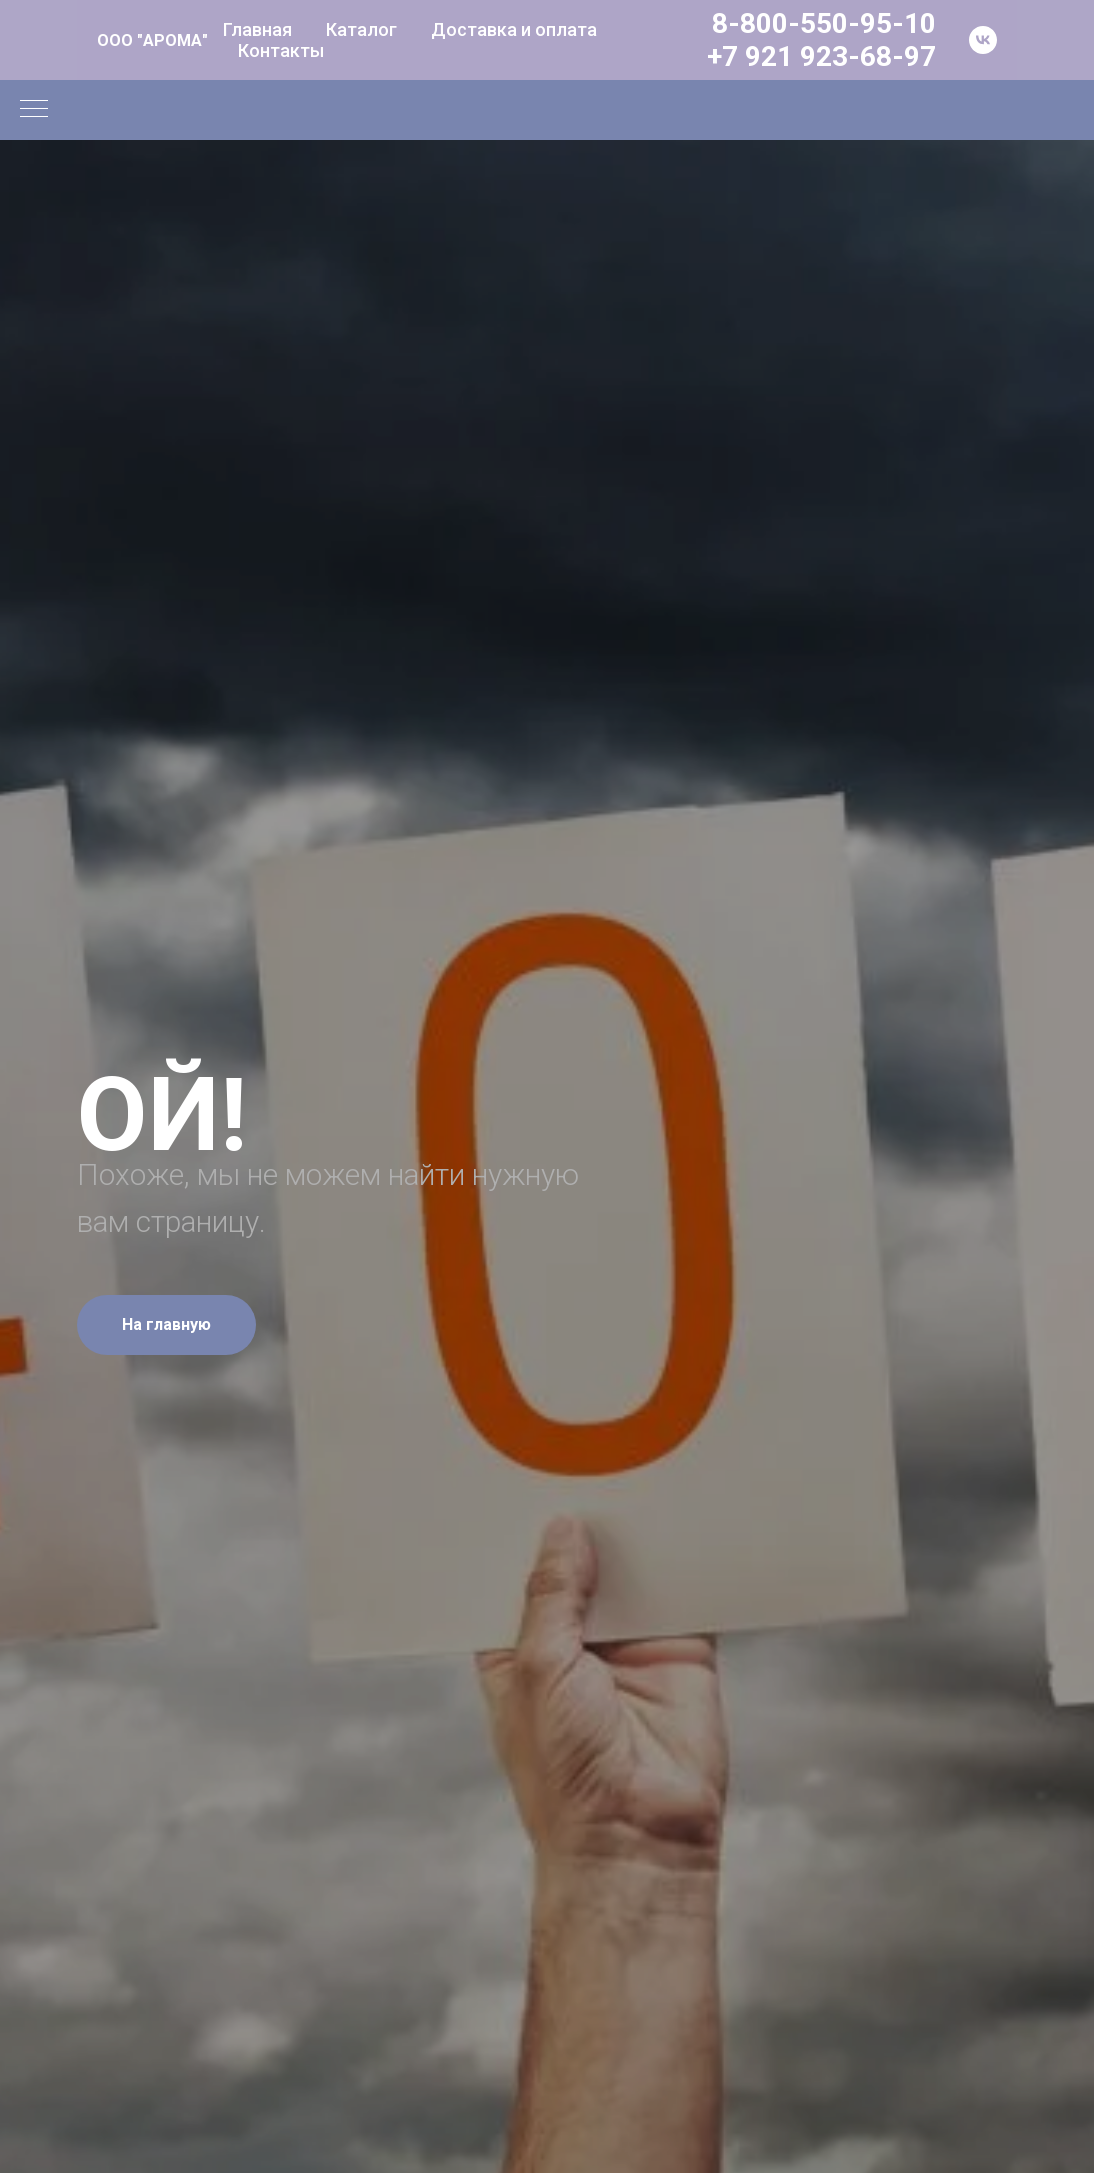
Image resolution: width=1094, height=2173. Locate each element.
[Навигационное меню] (34, 110)
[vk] (983, 40)
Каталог (361, 29)
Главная (257, 29)
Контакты (281, 50)
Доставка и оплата (514, 29)
